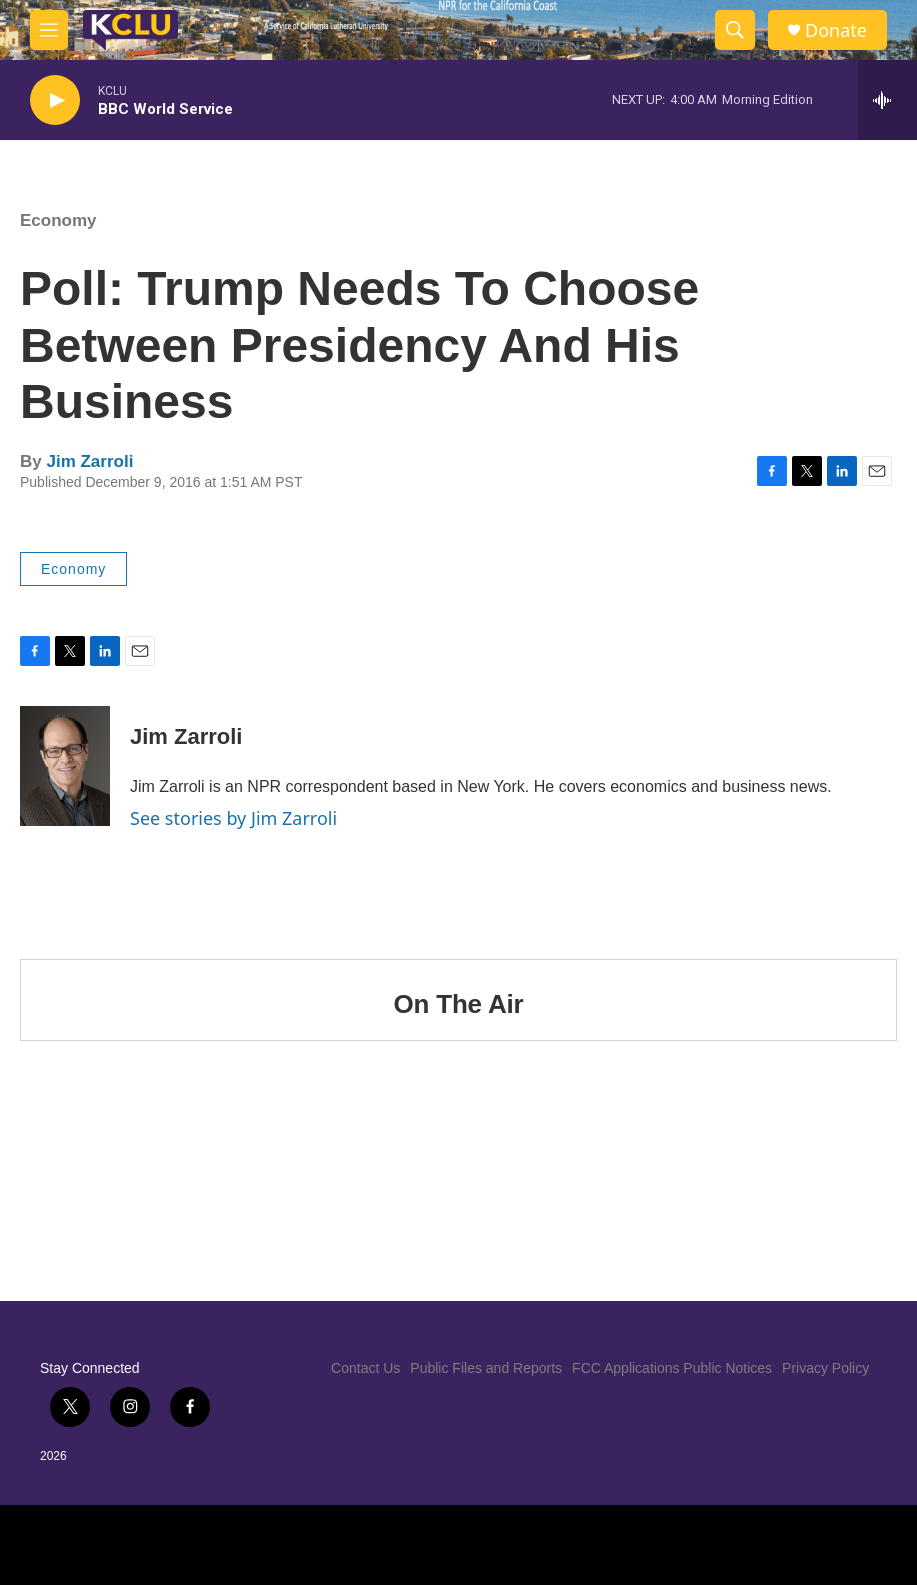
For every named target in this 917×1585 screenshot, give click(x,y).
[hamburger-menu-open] (49, 30)
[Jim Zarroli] (65, 766)
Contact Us (365, 1368)
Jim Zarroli (89, 461)
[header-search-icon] (735, 30)
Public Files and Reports (486, 1368)
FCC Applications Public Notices (672, 1368)
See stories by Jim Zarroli (233, 818)
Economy (58, 220)
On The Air (459, 1004)
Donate (836, 30)
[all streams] (887, 100)
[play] (55, 100)
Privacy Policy (825, 1368)
